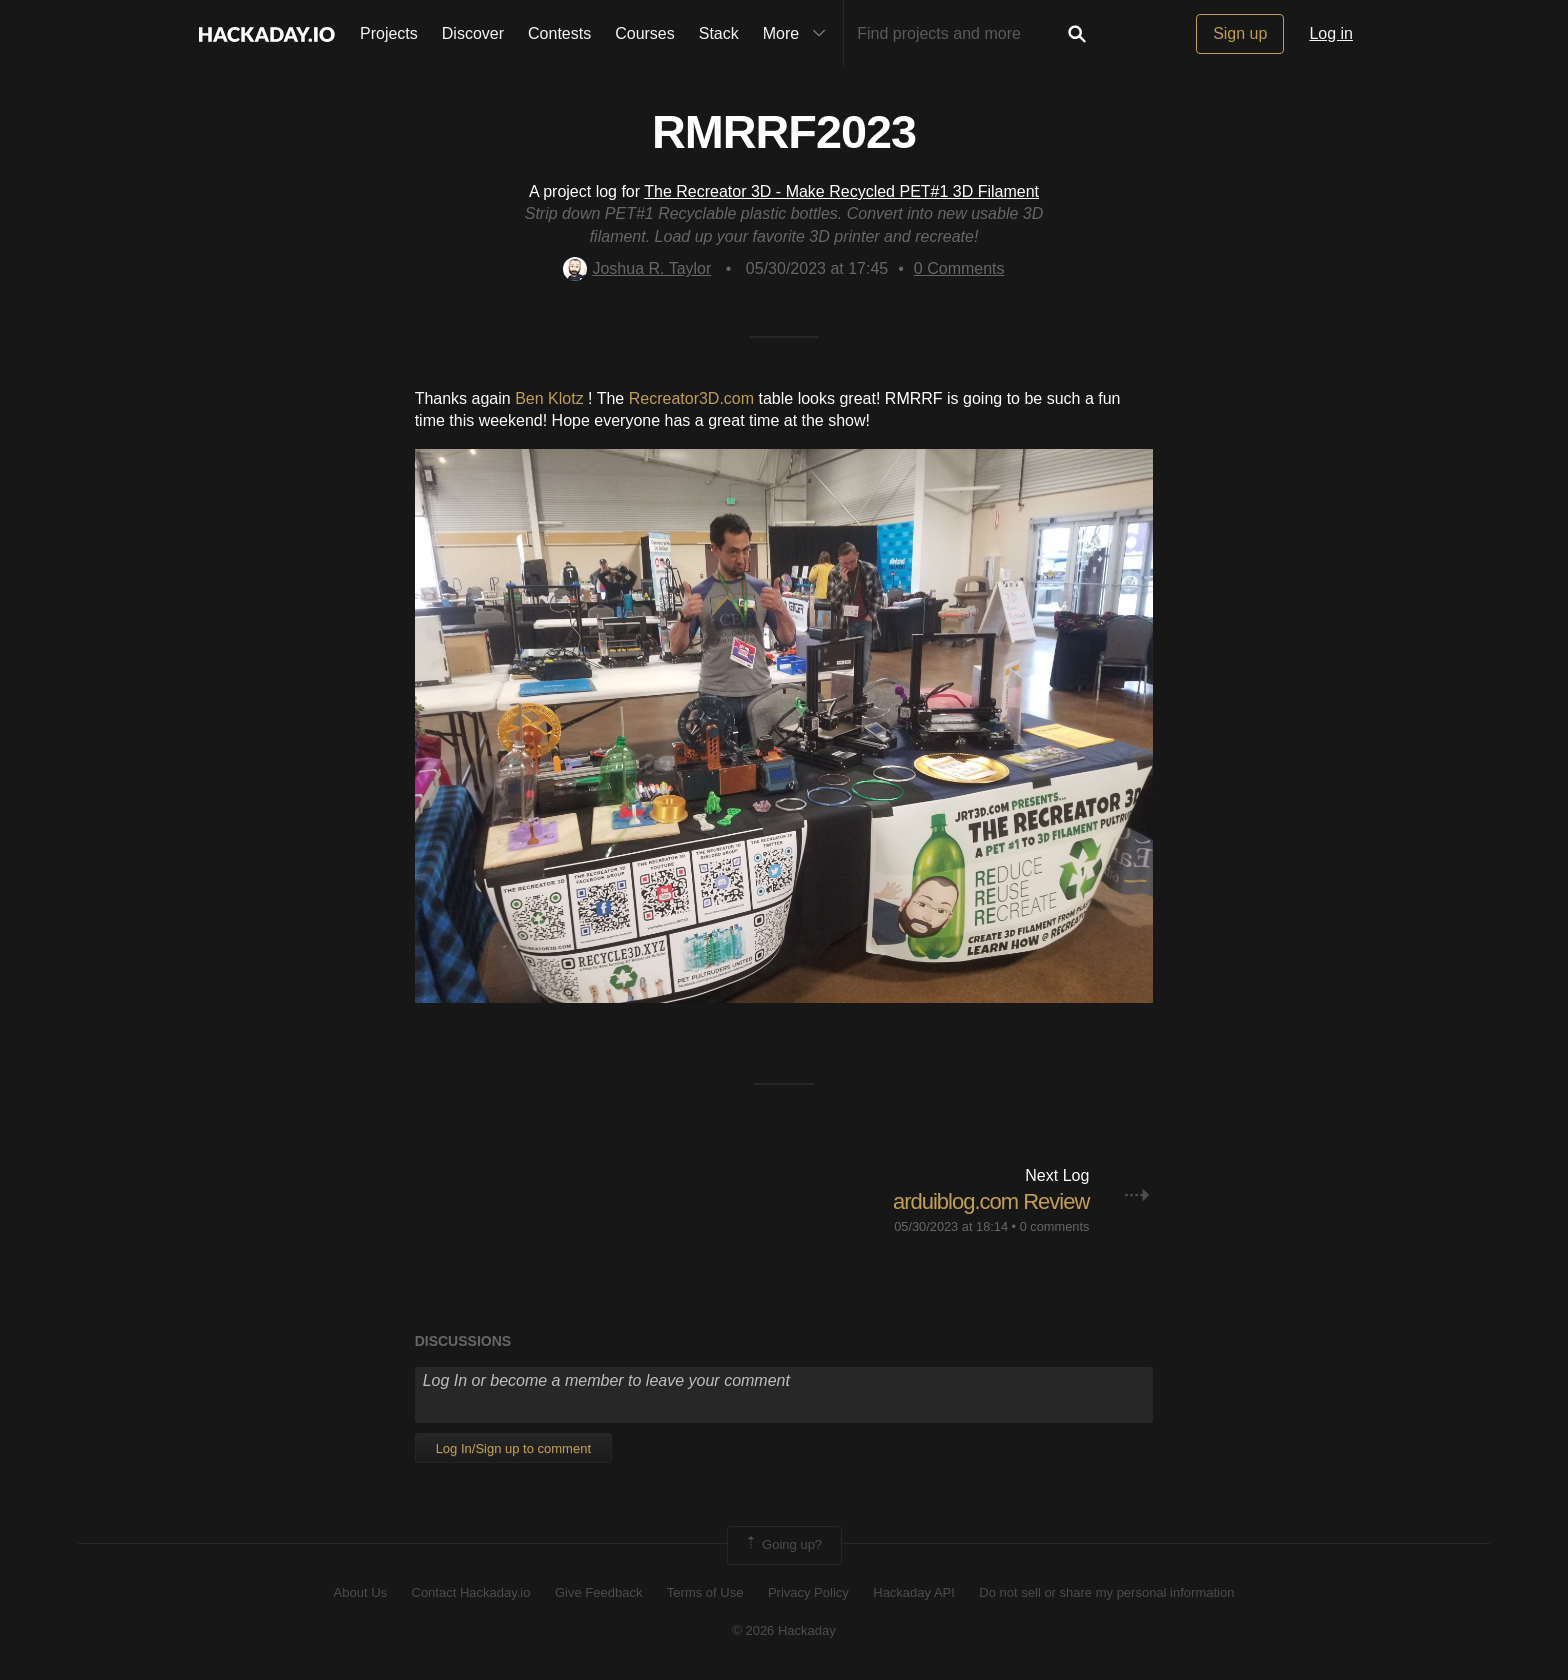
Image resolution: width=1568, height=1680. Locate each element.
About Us (360, 1592)
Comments (959, 268)
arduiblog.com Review (991, 1201)
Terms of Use (705, 1592)
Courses (645, 33)
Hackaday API (914, 1592)
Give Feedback (598, 1592)
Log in (1331, 33)
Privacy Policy (808, 1592)
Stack (719, 33)
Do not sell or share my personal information (1106, 1592)
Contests (559, 33)
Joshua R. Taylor (637, 268)
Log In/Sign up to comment (513, 1448)
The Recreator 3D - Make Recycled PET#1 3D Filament (841, 191)
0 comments (1055, 1226)
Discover (473, 33)
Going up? (783, 1545)
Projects (389, 33)
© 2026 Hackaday (784, 1630)
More (799, 34)
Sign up (1240, 33)
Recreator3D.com (691, 398)
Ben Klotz (549, 398)
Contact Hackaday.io (471, 1592)
